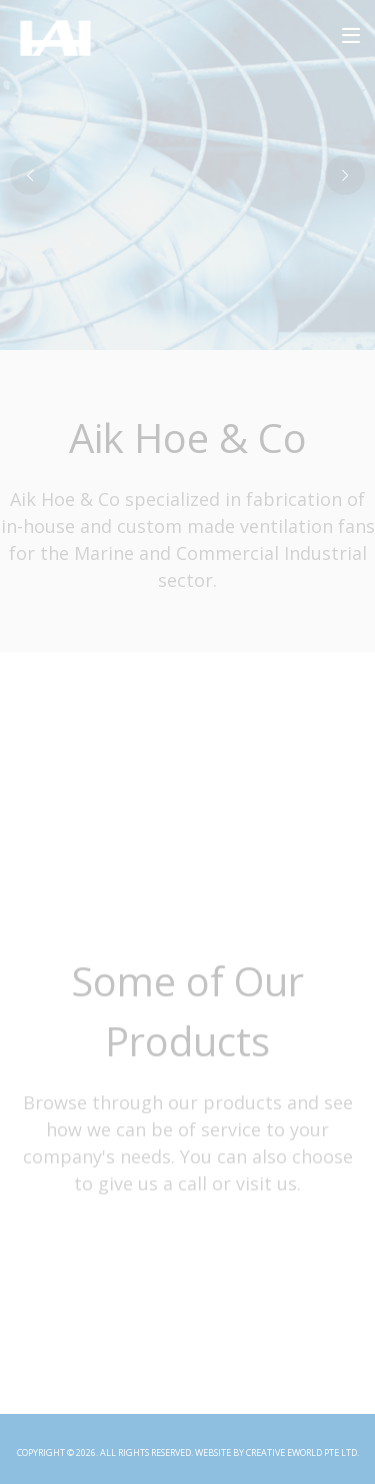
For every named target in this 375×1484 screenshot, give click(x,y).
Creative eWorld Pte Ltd (301, 1452)
